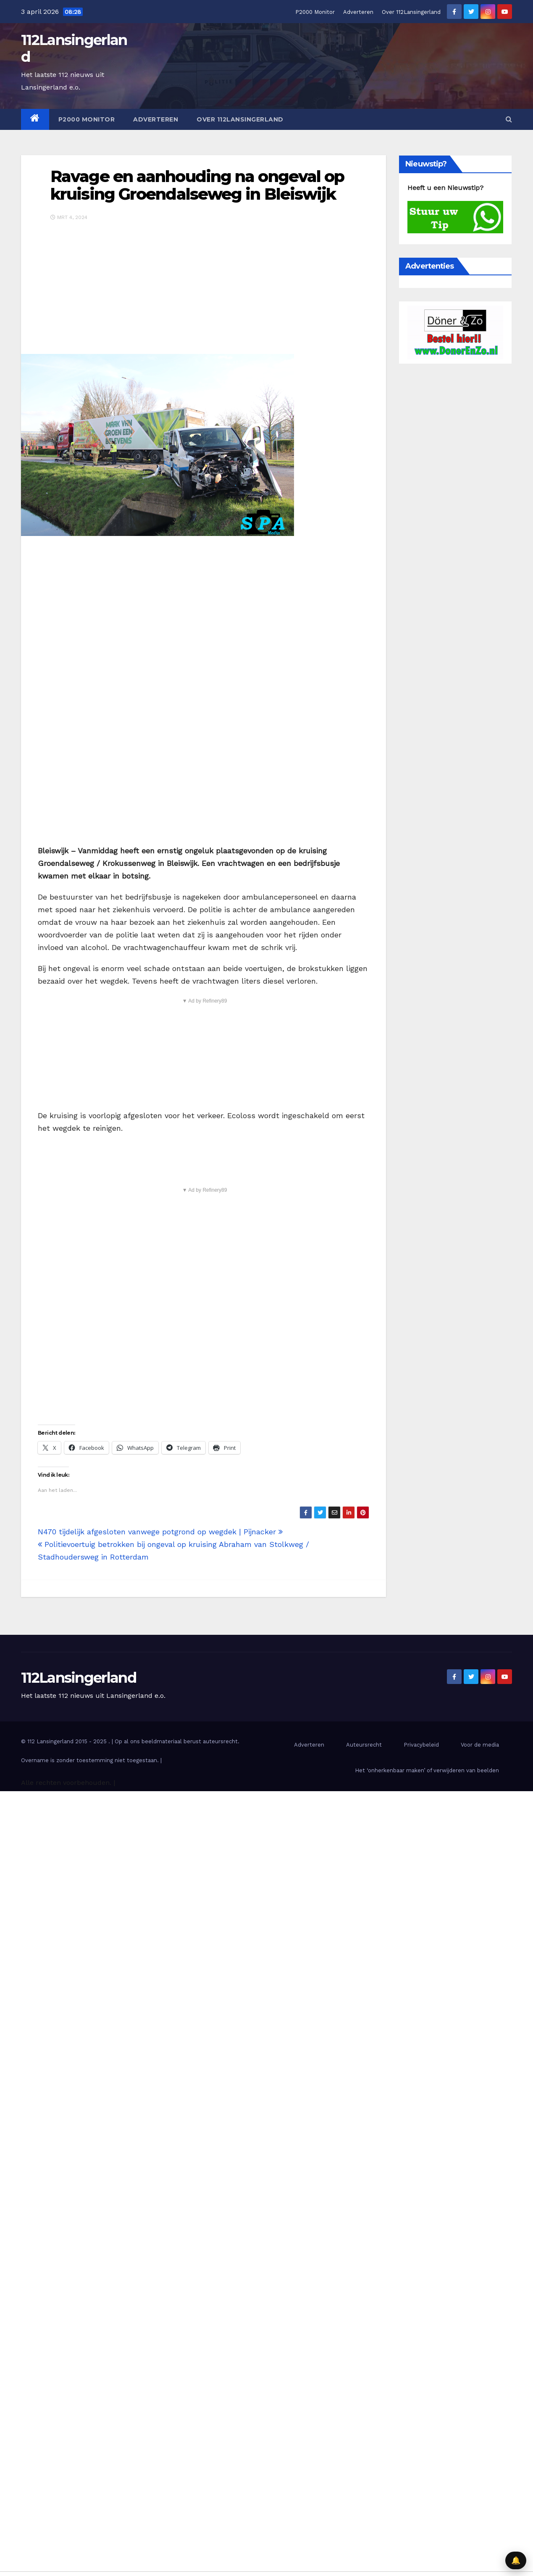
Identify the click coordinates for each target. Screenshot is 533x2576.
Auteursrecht (364, 1745)
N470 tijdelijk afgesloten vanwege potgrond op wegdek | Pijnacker (160, 1531)
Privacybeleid (421, 1745)
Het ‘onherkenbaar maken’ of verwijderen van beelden (427, 1770)
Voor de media (480, 1745)
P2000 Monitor (315, 12)
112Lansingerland (74, 48)
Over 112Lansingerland (411, 12)
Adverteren (358, 12)
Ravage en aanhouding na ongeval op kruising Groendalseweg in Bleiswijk (197, 185)
